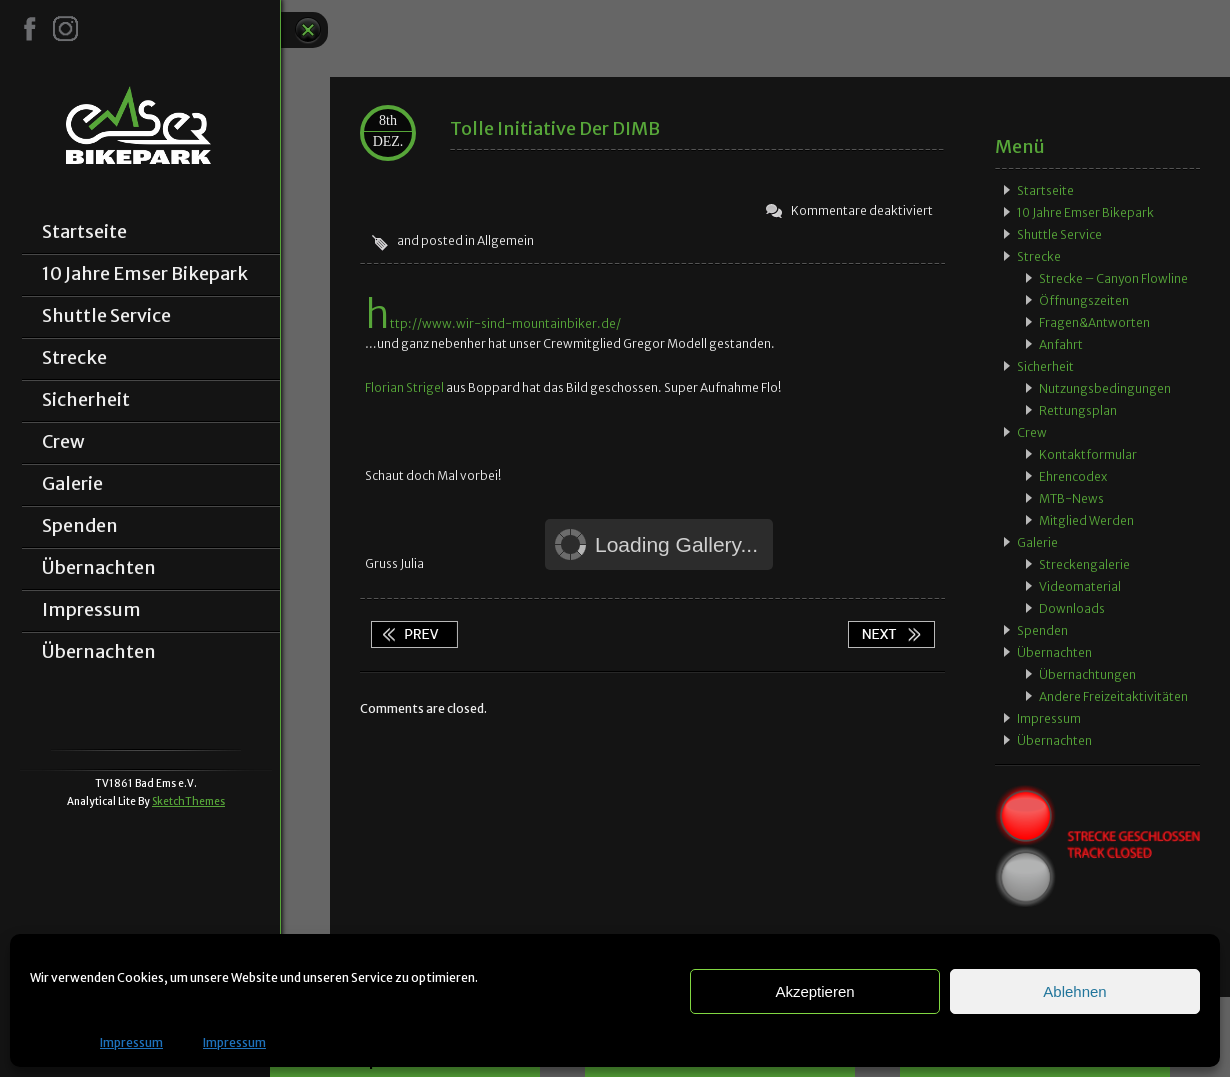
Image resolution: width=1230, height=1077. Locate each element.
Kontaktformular (1088, 454)
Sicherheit (86, 400)
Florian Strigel (404, 387)
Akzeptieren (814, 991)
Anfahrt (1061, 344)
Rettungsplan (1078, 410)
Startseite (84, 232)
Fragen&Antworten (1094, 322)
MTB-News (1071, 498)
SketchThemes (188, 801)
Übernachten (99, 568)
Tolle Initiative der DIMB (555, 128)
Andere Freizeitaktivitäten (1113, 696)
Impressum (131, 1042)
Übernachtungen (1087, 674)
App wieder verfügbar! (414, 634)
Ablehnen (1074, 991)
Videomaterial (1080, 586)
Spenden (80, 526)
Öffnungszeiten (1084, 300)
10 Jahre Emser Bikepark (145, 274)
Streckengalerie (1084, 564)
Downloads (1072, 608)
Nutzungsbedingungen (1105, 388)
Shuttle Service (106, 316)
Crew (63, 442)
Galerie (72, 484)
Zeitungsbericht (891, 634)
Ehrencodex (1073, 476)
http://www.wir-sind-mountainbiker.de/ (493, 323)
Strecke (74, 358)
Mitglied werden (1086, 520)
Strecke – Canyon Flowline (1113, 278)
